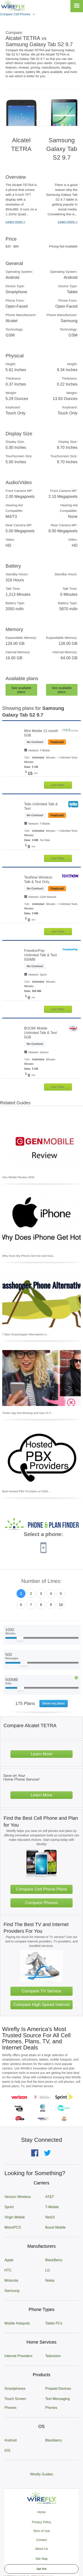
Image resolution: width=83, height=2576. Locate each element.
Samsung (11, 2291)
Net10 (50, 2217)
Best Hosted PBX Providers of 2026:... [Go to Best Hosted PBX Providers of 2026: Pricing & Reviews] (26, 1491)
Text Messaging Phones (57, 2403)
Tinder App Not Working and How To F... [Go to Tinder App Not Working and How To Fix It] (27, 1413)
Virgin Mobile (14, 2217)
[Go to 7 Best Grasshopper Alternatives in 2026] (41, 1299)
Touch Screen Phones (15, 2403)
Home (41, 2512)
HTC (8, 2270)
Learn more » (15, 222)
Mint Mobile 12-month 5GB (41, 733)
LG (47, 2270)
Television (53, 2356)
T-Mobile (52, 2207)
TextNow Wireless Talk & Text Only (38, 879)
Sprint (9, 2207)
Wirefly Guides (41, 2474)
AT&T (49, 2197)
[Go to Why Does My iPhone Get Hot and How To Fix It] (41, 1221)
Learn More (41, 1754)
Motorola (11, 2280)
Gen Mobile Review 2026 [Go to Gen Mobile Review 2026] (18, 1177)
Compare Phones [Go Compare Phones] (41, 1902)
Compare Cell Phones (15, 14)
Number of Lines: (41, 1581)
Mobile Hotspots (17, 2323)
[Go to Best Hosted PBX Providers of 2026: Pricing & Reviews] (41, 1457)
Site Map (41, 2558)
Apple (9, 2260)
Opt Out (41, 2568)
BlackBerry (53, 2260)
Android (10, 2440)
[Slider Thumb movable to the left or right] (20, 1639)
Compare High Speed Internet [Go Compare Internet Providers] (41, 2004)
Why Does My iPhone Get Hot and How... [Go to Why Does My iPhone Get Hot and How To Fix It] (28, 1255)
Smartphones (14, 2388)
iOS (7, 2450)
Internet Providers (18, 2356)
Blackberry (53, 2440)
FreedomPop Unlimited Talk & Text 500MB (40, 955)
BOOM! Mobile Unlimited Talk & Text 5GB (40, 1032)
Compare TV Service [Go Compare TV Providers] (41, 1991)
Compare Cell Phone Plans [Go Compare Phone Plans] (41, 1889)
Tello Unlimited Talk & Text (41, 806)
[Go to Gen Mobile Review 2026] (41, 1142)
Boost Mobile (55, 2227)
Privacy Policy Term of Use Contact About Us (41, 2535)
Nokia (49, 2280)
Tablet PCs (53, 2323)
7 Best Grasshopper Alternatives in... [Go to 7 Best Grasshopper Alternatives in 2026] (25, 1334)
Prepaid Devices (58, 2388)
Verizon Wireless (17, 2197)
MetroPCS (12, 2227)
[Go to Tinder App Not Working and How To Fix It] (41, 1378)
